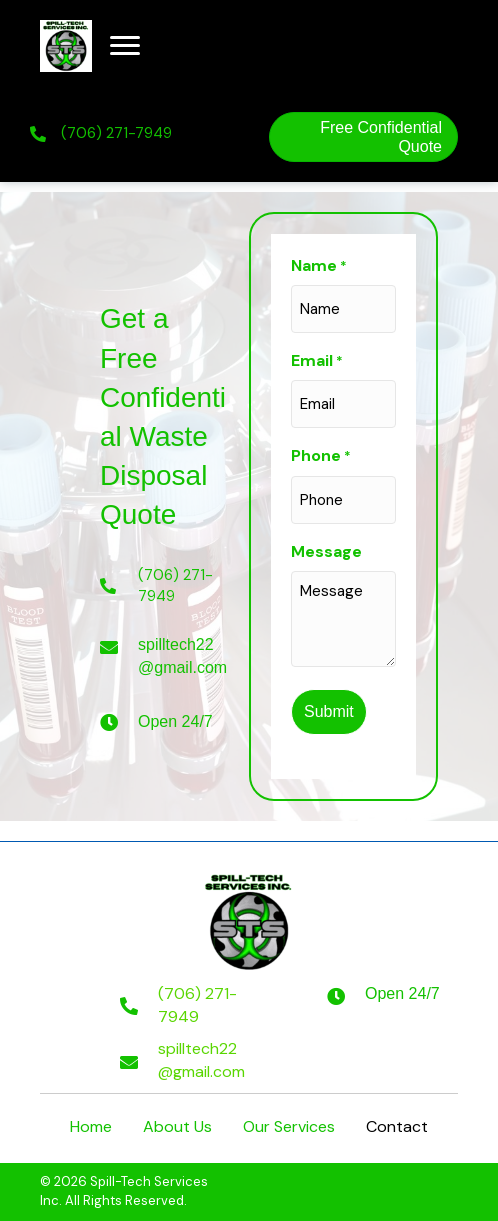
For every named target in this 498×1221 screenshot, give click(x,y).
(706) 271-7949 (116, 133)
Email (317, 361)
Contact (397, 1126)
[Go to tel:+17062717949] (184, 1005)
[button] (125, 46)
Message (326, 551)
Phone (321, 456)
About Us (177, 1126)
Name (319, 266)
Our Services (289, 1126)
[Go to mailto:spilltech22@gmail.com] (184, 1060)
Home (91, 1126)
